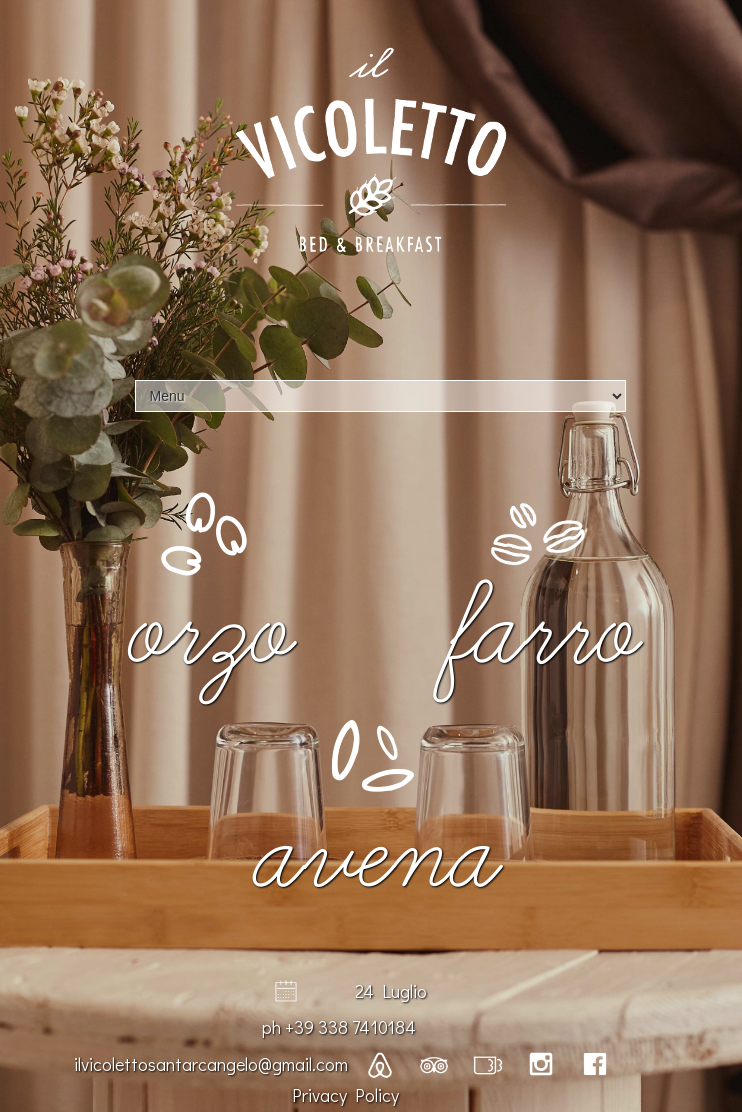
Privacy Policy (345, 1095)
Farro (538, 633)
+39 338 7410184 (350, 1027)
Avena (371, 857)
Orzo (204, 633)
